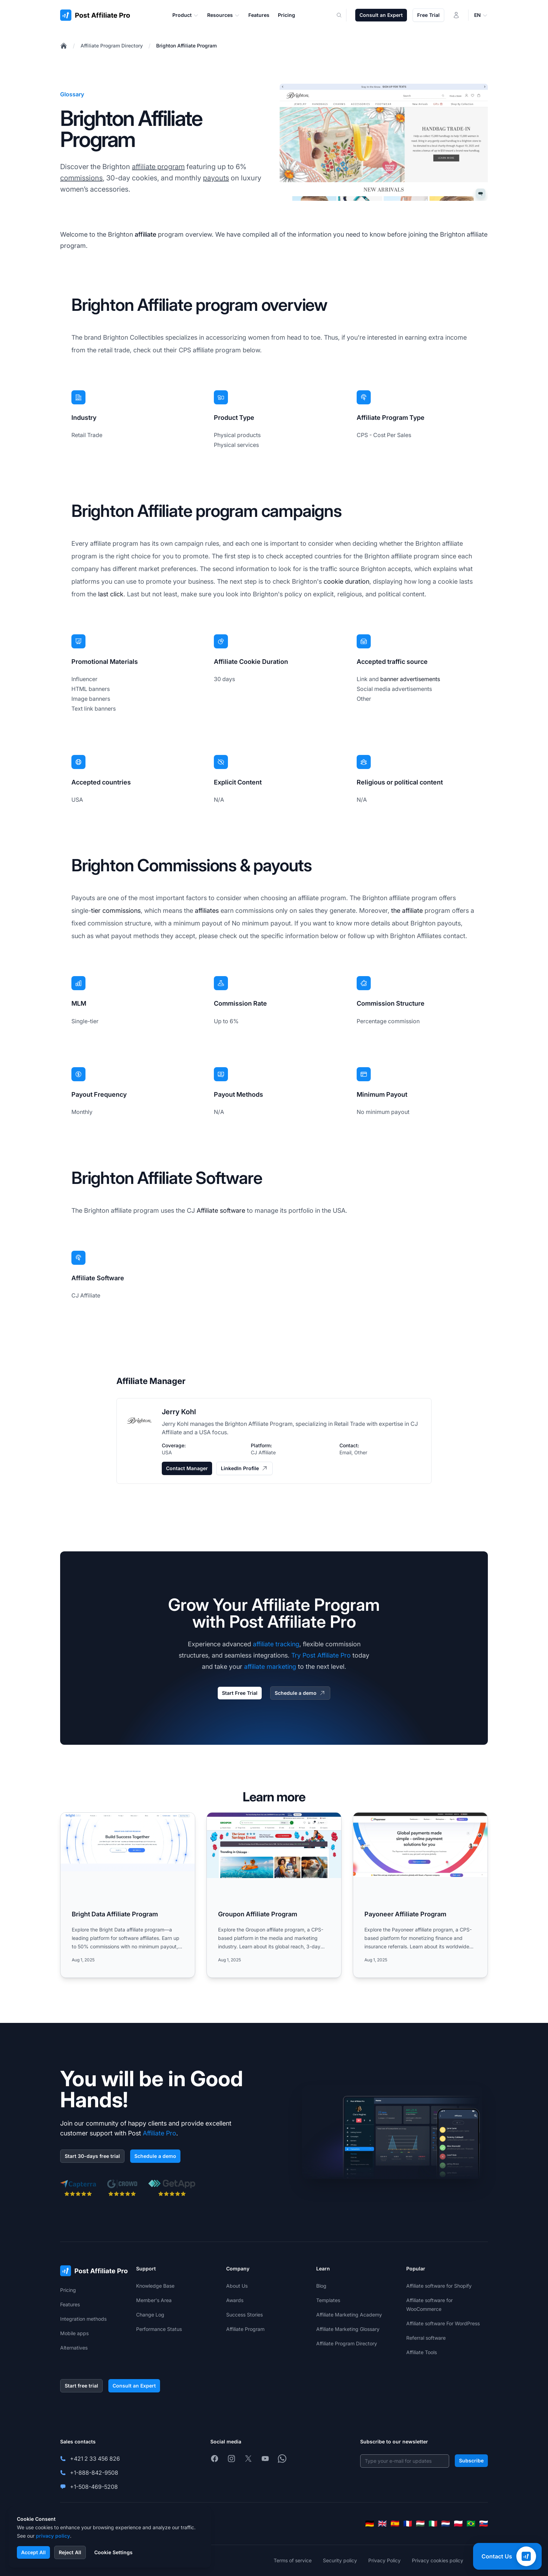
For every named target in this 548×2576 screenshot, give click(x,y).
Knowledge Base (155, 2286)
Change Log (150, 2315)
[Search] (343, 15)
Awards (234, 2300)
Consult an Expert (381, 15)
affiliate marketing (270, 1666)
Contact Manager (187, 1468)
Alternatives (74, 2348)
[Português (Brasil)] (471, 2523)
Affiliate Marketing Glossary (348, 2329)
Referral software (426, 2338)
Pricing (68, 2290)
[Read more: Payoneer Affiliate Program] (420, 1895)
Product (185, 15)
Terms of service (293, 2560)
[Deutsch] (369, 2523)
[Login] (456, 15)
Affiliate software (221, 1210)
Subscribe (471, 2460)
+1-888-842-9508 (94, 2472)
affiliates (207, 910)
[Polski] (458, 2523)
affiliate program (158, 166)
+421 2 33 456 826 (95, 2458)
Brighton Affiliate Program (186, 46)
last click (110, 594)
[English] (382, 2523)
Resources (223, 15)
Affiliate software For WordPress (443, 2323)
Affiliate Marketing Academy (349, 2315)
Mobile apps (74, 2333)
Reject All (70, 2552)
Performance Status (159, 2329)
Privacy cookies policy (437, 2560)
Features (70, 2304)
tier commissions (116, 910)
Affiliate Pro (159, 2133)
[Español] (395, 2523)
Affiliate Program (245, 2329)
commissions (81, 178)
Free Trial (428, 15)
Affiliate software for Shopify (439, 2286)
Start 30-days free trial (92, 2156)
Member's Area (154, 2300)
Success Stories (244, 2315)
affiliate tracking (276, 1644)
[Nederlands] (445, 2523)
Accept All (33, 2552)
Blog (321, 2286)
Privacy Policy (384, 2560)
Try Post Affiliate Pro (321, 1655)
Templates (328, 2300)
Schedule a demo (300, 1693)
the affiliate (407, 910)
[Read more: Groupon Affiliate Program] (274, 1895)
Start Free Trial (239, 1693)
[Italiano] (433, 2523)
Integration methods (83, 2319)
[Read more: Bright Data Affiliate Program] (127, 1895)
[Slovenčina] (483, 2523)
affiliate (145, 234)
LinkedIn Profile (244, 1468)
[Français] (407, 2523)
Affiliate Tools (421, 2352)
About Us (237, 2286)
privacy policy (53, 2536)
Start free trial (81, 2386)
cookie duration (346, 581)
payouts (216, 178)
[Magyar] (420, 2523)
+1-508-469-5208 (94, 2486)
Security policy (340, 2560)
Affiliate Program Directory (112, 46)
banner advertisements (410, 679)
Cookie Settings (113, 2552)
